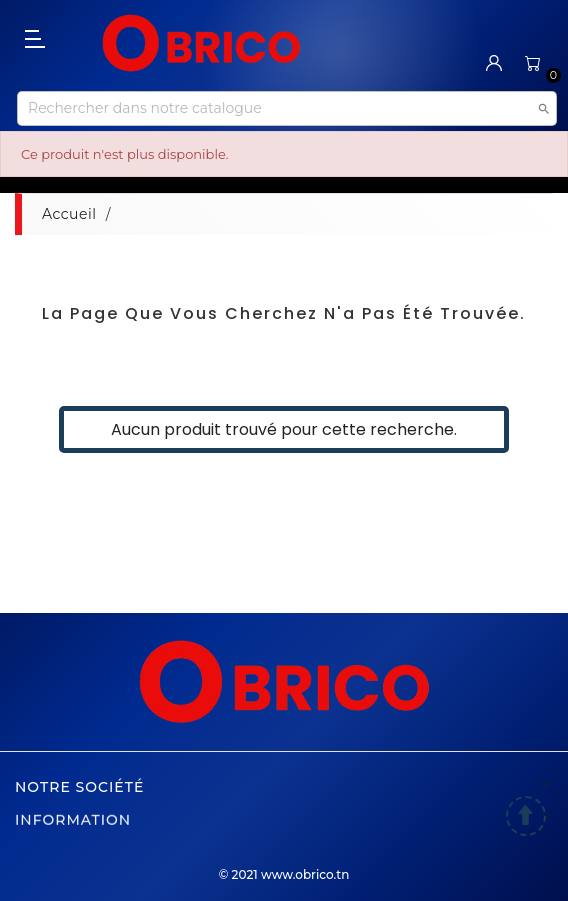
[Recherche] (287, 108)
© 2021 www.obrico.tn (284, 874)
